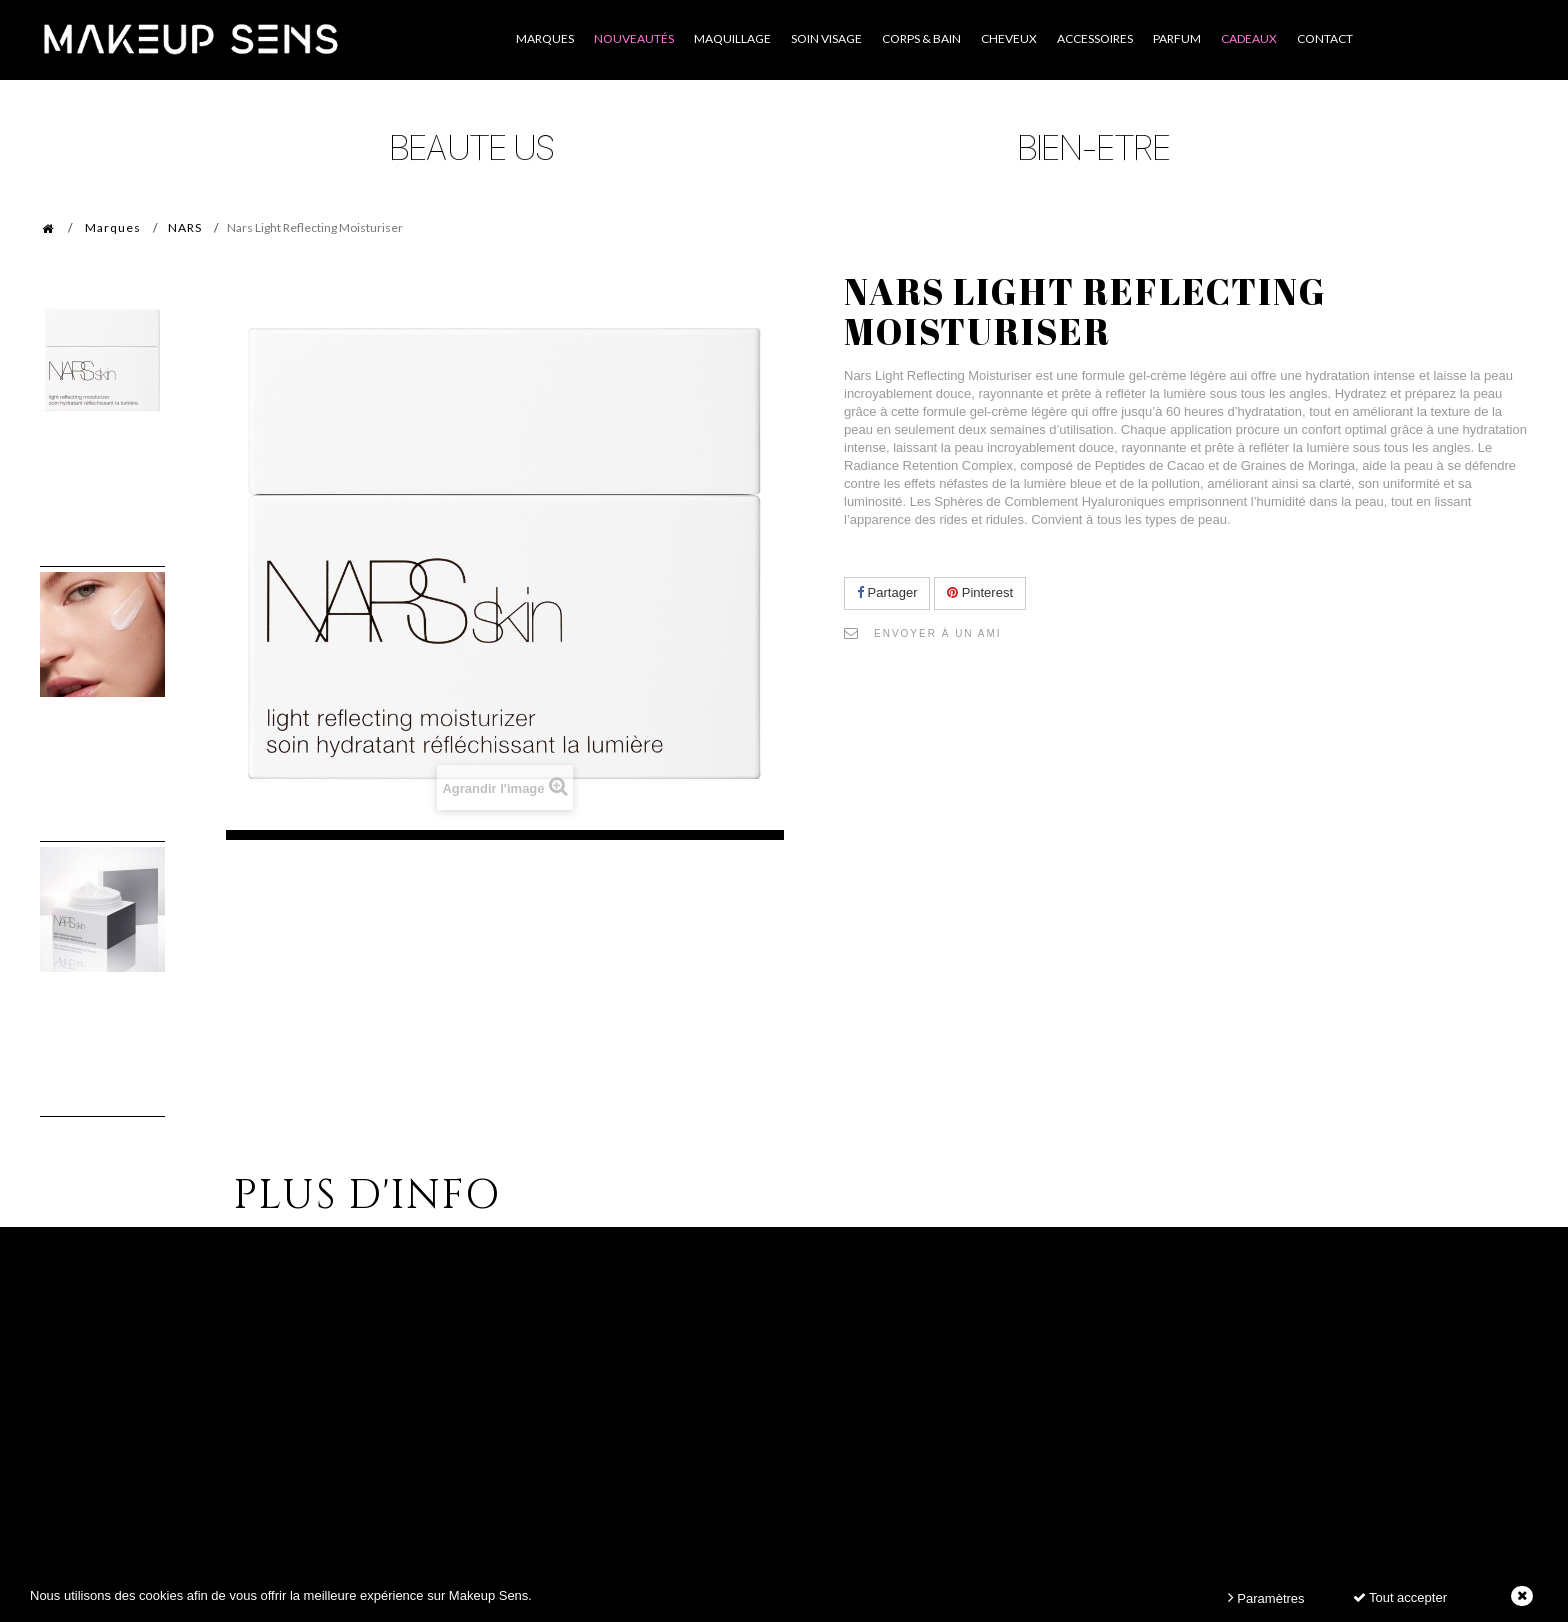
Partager (887, 592)
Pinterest (980, 592)
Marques (113, 227)
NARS (185, 227)
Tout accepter (1400, 1597)
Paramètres (1266, 1597)
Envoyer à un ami (938, 633)
